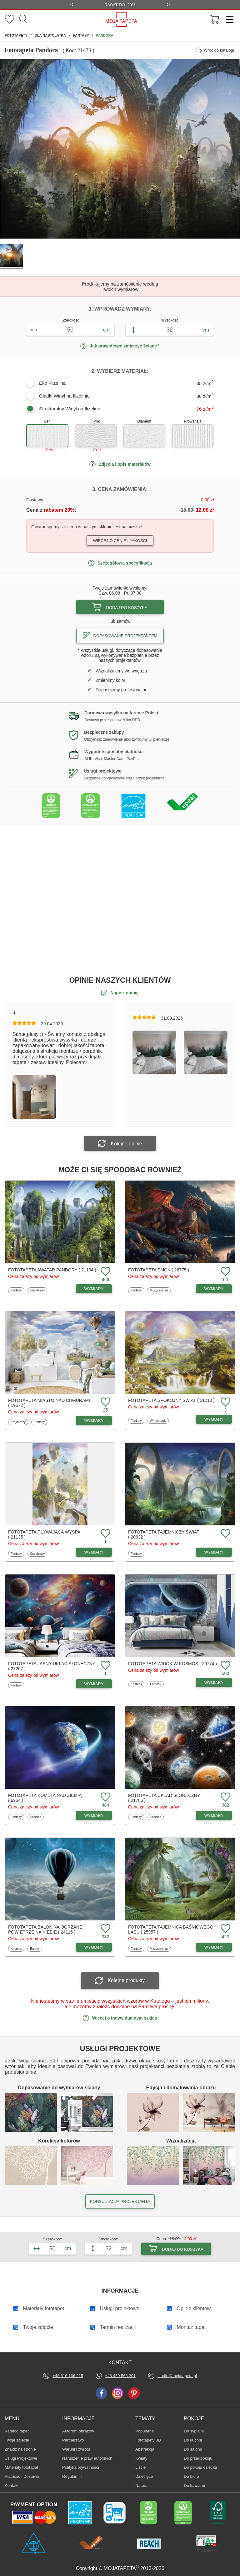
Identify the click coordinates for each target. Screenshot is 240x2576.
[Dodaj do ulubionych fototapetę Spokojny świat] (225, 1402)
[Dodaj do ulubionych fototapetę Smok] (225, 1272)
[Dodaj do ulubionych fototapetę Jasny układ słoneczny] (105, 1666)
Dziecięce (144, 2476)
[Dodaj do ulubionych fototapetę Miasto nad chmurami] (105, 1402)
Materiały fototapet (21, 2467)
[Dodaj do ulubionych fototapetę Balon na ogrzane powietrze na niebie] (105, 1929)
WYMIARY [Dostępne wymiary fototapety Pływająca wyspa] (94, 1552)
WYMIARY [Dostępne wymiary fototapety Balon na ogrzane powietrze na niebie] (94, 1947)
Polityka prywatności (80, 2467)
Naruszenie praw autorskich (87, 2458)
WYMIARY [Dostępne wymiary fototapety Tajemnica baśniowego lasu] (214, 1947)
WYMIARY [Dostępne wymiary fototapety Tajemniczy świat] (214, 1552)
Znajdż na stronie (20, 2449)
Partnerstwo (73, 2440)
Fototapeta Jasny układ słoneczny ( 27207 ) (51, 1666)
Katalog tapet (17, 2431)
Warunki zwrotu (76, 2449)
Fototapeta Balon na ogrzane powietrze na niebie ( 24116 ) (45, 1929)
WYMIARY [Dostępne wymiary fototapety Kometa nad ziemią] (94, 1815)
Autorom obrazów (78, 2431)
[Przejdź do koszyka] (215, 19)
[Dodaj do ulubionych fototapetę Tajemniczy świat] (225, 1534)
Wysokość (169, 320)
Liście (144, 2467)
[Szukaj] (23, 19)
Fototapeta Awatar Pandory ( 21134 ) (52, 1269)
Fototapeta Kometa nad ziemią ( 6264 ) (45, 1798)
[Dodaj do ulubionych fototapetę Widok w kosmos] (225, 1666)
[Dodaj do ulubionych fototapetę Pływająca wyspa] (105, 1534)
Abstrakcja (144, 2449)
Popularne (144, 2430)
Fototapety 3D (148, 2440)
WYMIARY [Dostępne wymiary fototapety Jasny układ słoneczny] (94, 1683)
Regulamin (72, 2476)
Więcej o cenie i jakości (120, 540)
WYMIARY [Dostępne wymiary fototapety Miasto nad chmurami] (94, 1420)
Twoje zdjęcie (17, 2440)
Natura (144, 2485)
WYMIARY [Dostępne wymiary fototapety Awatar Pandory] (94, 1288)
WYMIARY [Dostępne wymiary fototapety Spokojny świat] (214, 1419)
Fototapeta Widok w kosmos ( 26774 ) (172, 1663)
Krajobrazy (37, 1290)
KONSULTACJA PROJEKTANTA (120, 2201)
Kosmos (137, 1684)
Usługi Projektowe (21, 2458)
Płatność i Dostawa (22, 2476)
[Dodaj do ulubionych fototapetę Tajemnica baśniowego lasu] (225, 1929)
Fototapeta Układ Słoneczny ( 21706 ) (164, 1798)
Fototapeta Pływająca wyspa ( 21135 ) (44, 1534)
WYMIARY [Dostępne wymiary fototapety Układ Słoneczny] (214, 1815)
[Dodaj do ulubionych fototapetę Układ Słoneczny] (225, 1797)
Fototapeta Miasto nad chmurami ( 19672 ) (49, 1403)
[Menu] (227, 19)
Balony (36, 1948)
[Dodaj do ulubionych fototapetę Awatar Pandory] (105, 1272)
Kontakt (11, 2485)
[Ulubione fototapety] (9, 19)
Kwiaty (144, 2458)
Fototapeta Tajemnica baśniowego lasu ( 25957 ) (170, 1929)
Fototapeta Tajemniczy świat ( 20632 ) (163, 1534)
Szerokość (70, 320)
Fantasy (17, 1290)
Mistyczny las (159, 1290)
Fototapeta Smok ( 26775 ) (158, 1269)
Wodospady (158, 1420)
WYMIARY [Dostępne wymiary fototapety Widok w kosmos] (214, 1682)
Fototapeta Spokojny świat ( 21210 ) (171, 1400)
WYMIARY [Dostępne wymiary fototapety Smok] (214, 1288)
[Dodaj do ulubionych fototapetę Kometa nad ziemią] (105, 1797)
